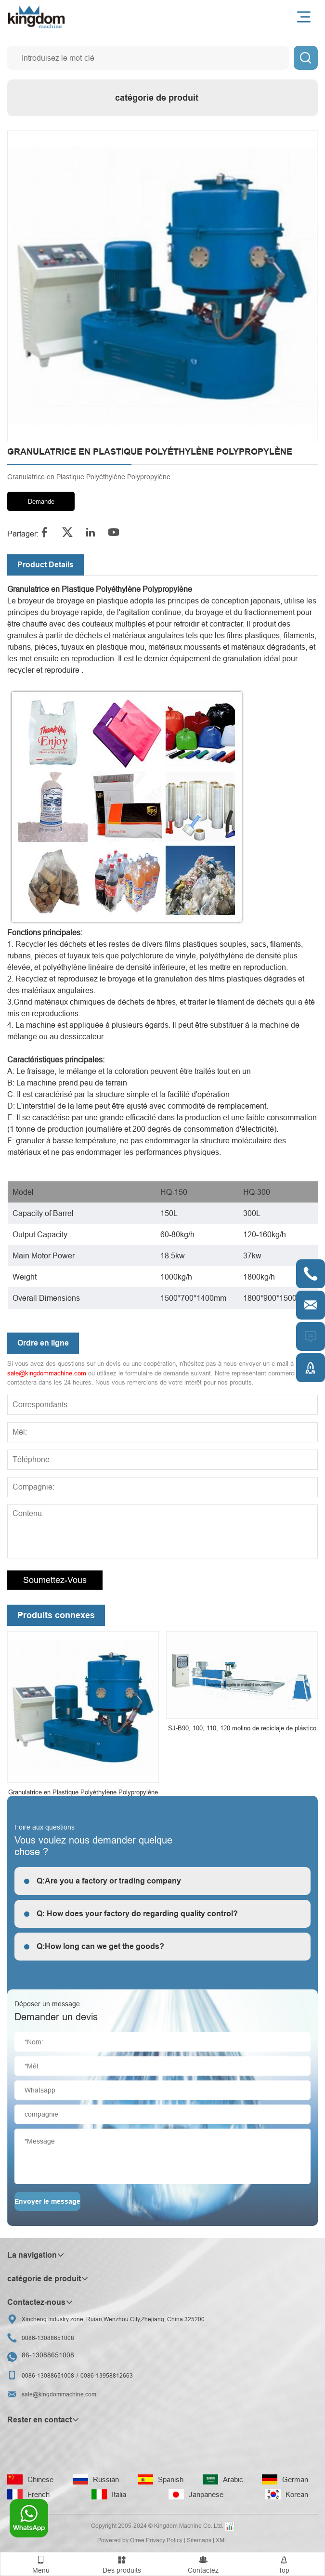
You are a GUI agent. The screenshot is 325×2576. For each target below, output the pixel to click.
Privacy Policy (164, 2540)
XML (222, 2540)
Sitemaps (199, 2540)
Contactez (203, 2563)
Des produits (121, 2563)
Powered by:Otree (120, 2540)
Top (284, 2563)
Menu (40, 2563)
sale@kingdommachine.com (46, 1373)
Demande (41, 501)
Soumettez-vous (55, 1580)
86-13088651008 (48, 2355)
